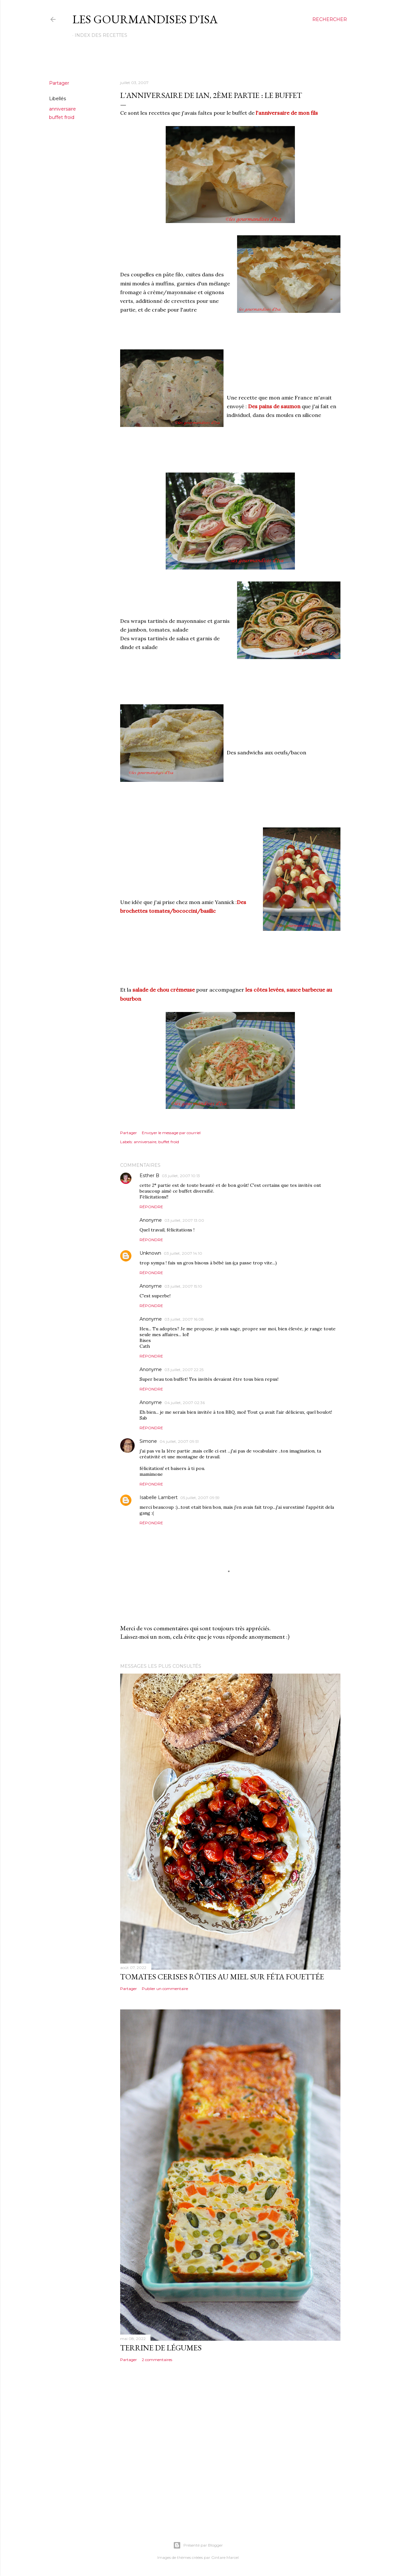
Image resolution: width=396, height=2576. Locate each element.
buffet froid (61, 117)
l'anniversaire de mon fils (287, 113)
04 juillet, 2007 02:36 (184, 1402)
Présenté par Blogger (198, 2545)
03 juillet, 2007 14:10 (183, 1253)
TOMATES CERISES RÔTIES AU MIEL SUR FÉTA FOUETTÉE (222, 1977)
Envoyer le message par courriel (171, 1132)
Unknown (150, 1253)
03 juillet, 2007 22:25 (183, 1369)
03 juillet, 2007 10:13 (181, 1175)
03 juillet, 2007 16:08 (184, 1319)
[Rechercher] (329, 19)
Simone (148, 1441)
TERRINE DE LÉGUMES (161, 2348)
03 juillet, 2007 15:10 (183, 1286)
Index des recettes (101, 35)
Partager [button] (59, 83)
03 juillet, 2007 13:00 (184, 1220)
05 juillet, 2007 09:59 (200, 1497)
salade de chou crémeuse (163, 989)
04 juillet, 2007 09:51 (179, 1441)
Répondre (151, 1206)
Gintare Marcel (225, 2557)
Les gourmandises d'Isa (145, 19)
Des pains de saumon (274, 406)
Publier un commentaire (165, 1988)
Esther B (149, 1175)
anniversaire (62, 109)
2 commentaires (157, 2359)
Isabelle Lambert (159, 1497)
